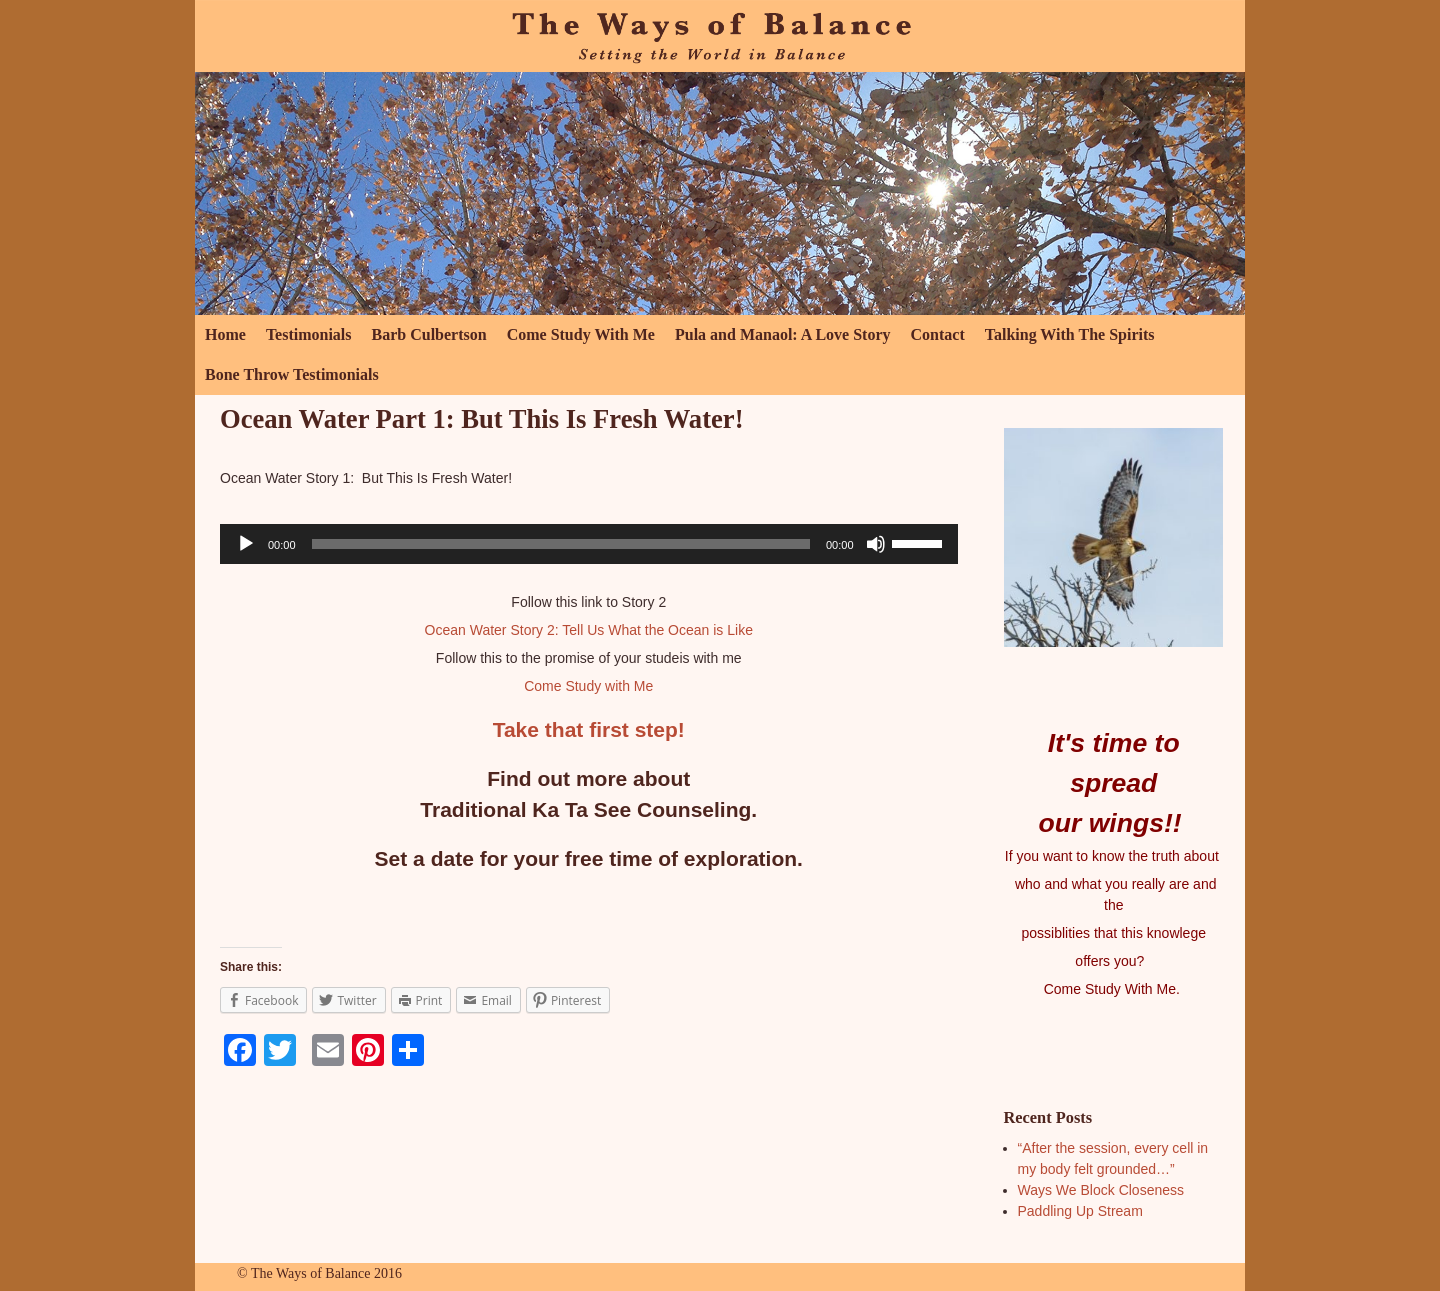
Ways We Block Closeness (1101, 1190)
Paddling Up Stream (1080, 1211)
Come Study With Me (581, 334)
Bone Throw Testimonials (292, 374)
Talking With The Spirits (1070, 334)
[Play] (246, 544)
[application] (589, 544)
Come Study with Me (588, 686)
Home (225, 334)
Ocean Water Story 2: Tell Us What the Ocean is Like (589, 630)
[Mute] (876, 544)
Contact (938, 334)
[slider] (561, 544)
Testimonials (309, 334)
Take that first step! (589, 729)
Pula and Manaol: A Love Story (783, 334)
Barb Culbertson (429, 334)
